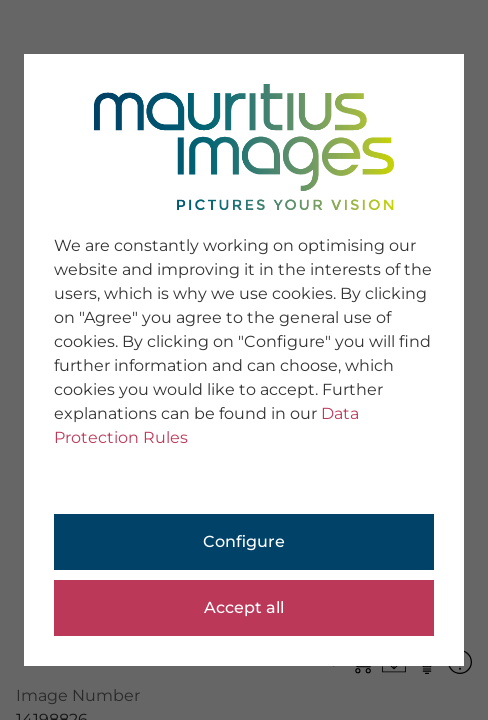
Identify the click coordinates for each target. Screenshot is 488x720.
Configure (244, 541)
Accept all (244, 607)
